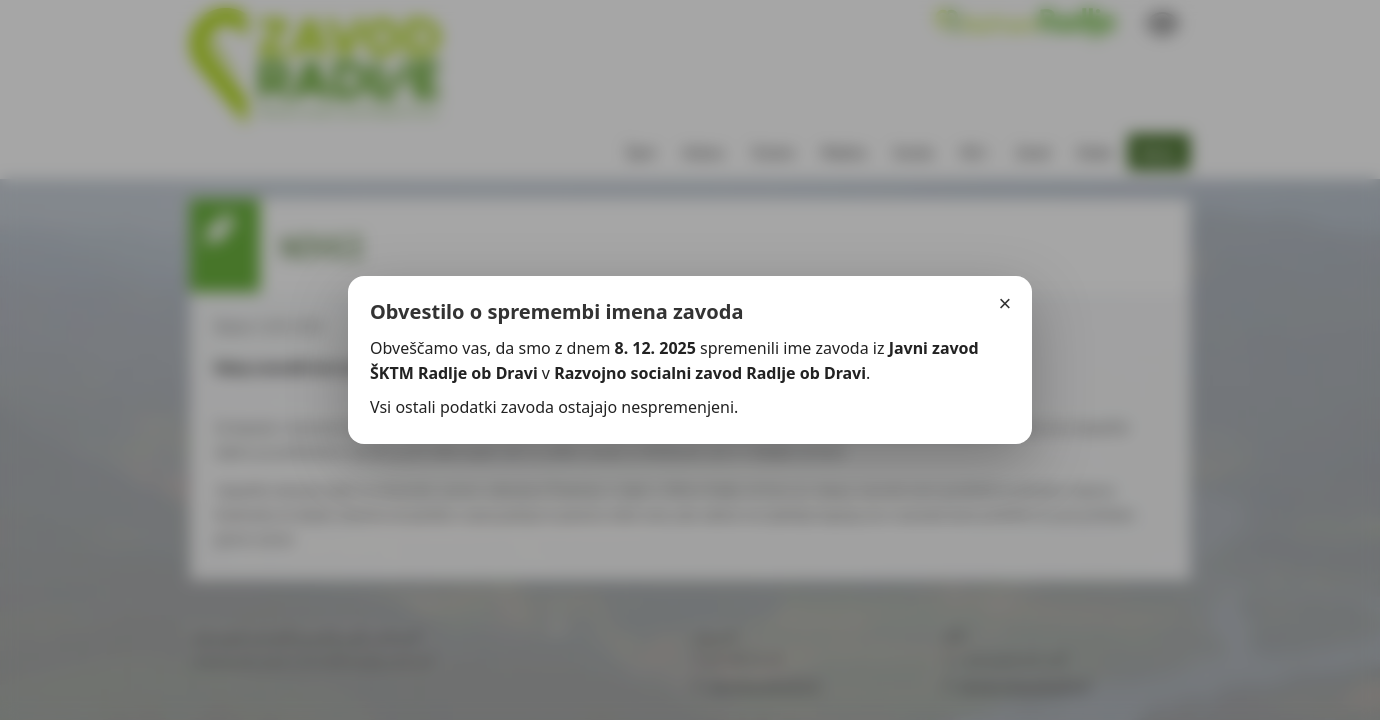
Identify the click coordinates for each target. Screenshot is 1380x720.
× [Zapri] (1005, 303)
